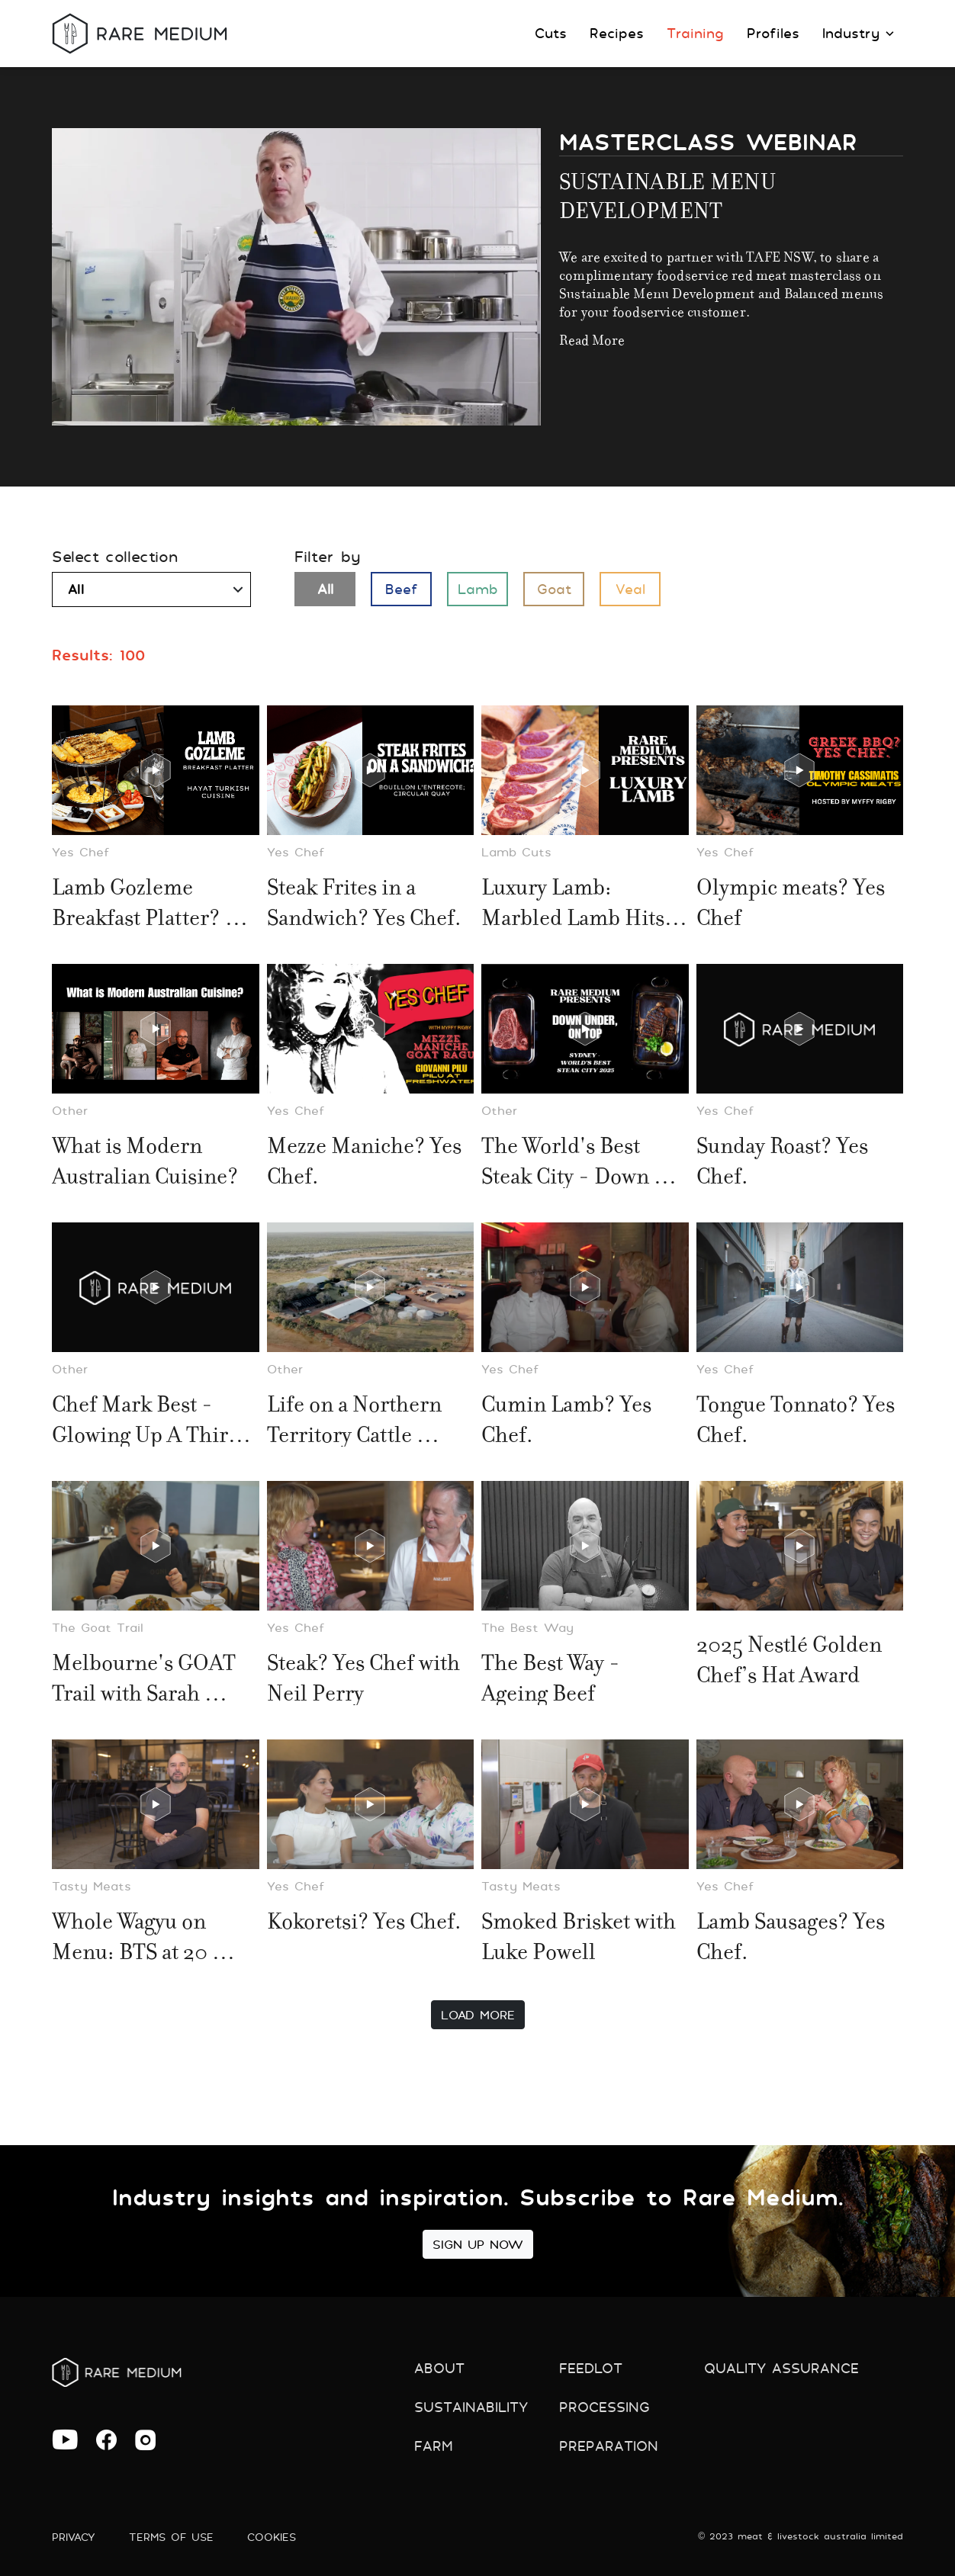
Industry (858, 33)
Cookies (271, 2537)
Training (695, 33)
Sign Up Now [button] (477, 2244)
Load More (478, 2014)
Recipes (617, 33)
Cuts (551, 33)
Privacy (73, 2537)
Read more (592, 338)
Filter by (327, 557)
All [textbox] (76, 589)
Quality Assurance (781, 2368)
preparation (608, 2446)
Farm (433, 2446)
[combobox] (151, 589)
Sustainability (471, 2407)
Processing (604, 2407)
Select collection (115, 557)
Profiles (773, 33)
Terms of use (171, 2537)
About (439, 2368)
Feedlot (590, 2368)
